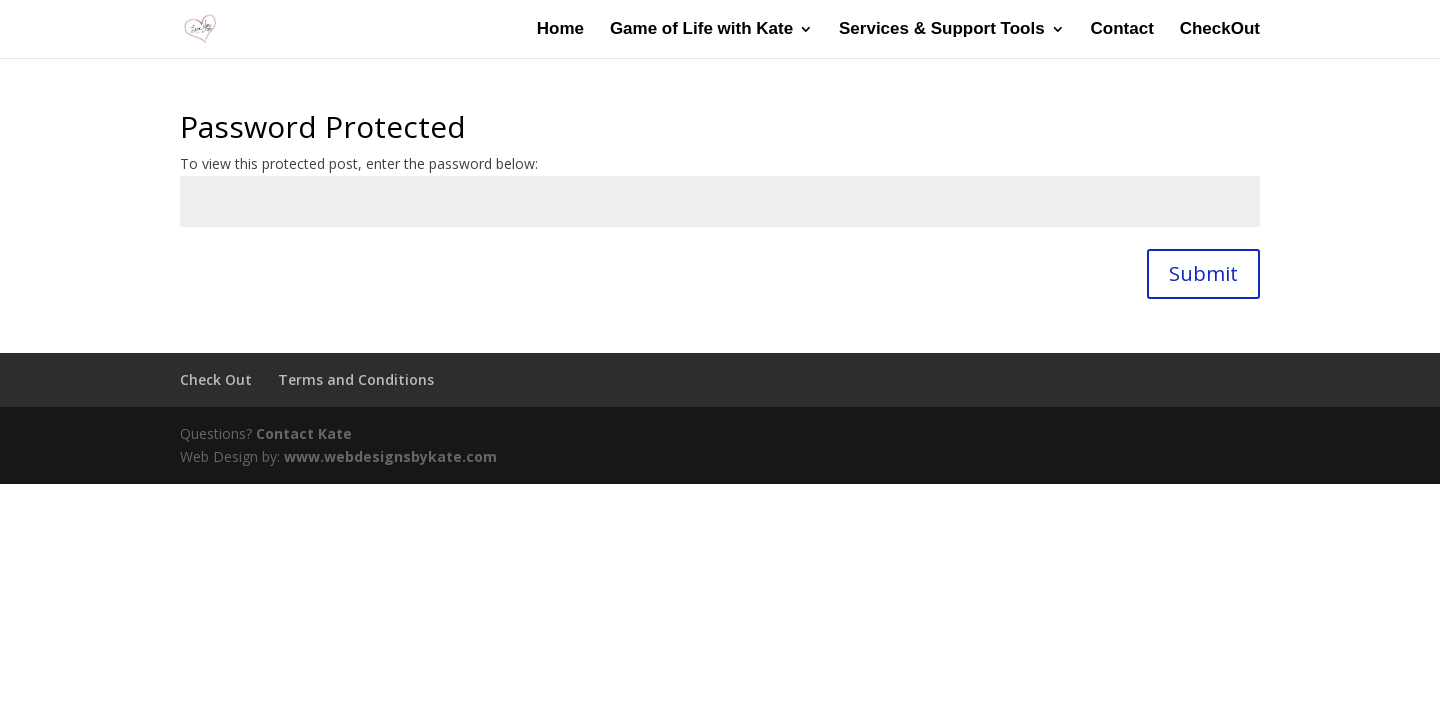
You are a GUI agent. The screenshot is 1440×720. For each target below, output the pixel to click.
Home (560, 30)
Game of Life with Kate (701, 30)
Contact (1122, 30)
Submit (1203, 273)
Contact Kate (304, 433)
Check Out (216, 379)
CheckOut (1220, 30)
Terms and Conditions (356, 379)
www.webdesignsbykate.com (390, 456)
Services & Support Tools (942, 30)
